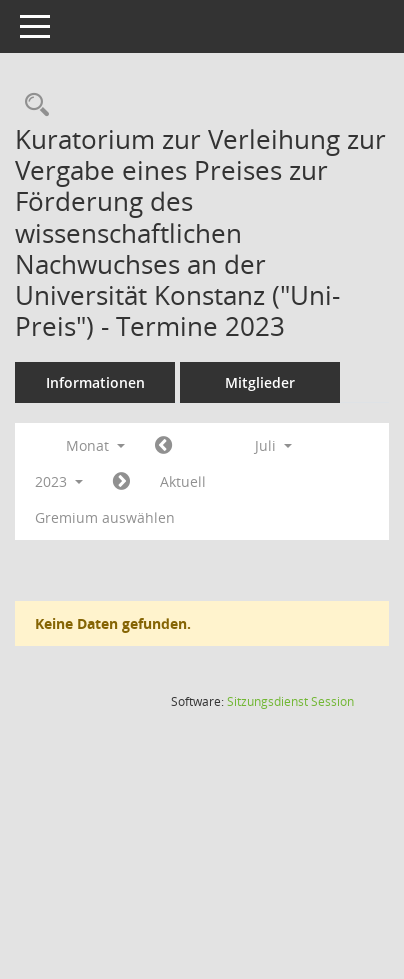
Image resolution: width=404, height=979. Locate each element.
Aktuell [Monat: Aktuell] (183, 481)
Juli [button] (273, 445)
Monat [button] (95, 445)
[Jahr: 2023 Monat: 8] (121, 482)
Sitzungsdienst (290, 701)
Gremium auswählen (105, 517)
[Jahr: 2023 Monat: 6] (163, 446)
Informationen (95, 382)
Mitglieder (260, 382)
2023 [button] (59, 481)
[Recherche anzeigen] (32, 105)
